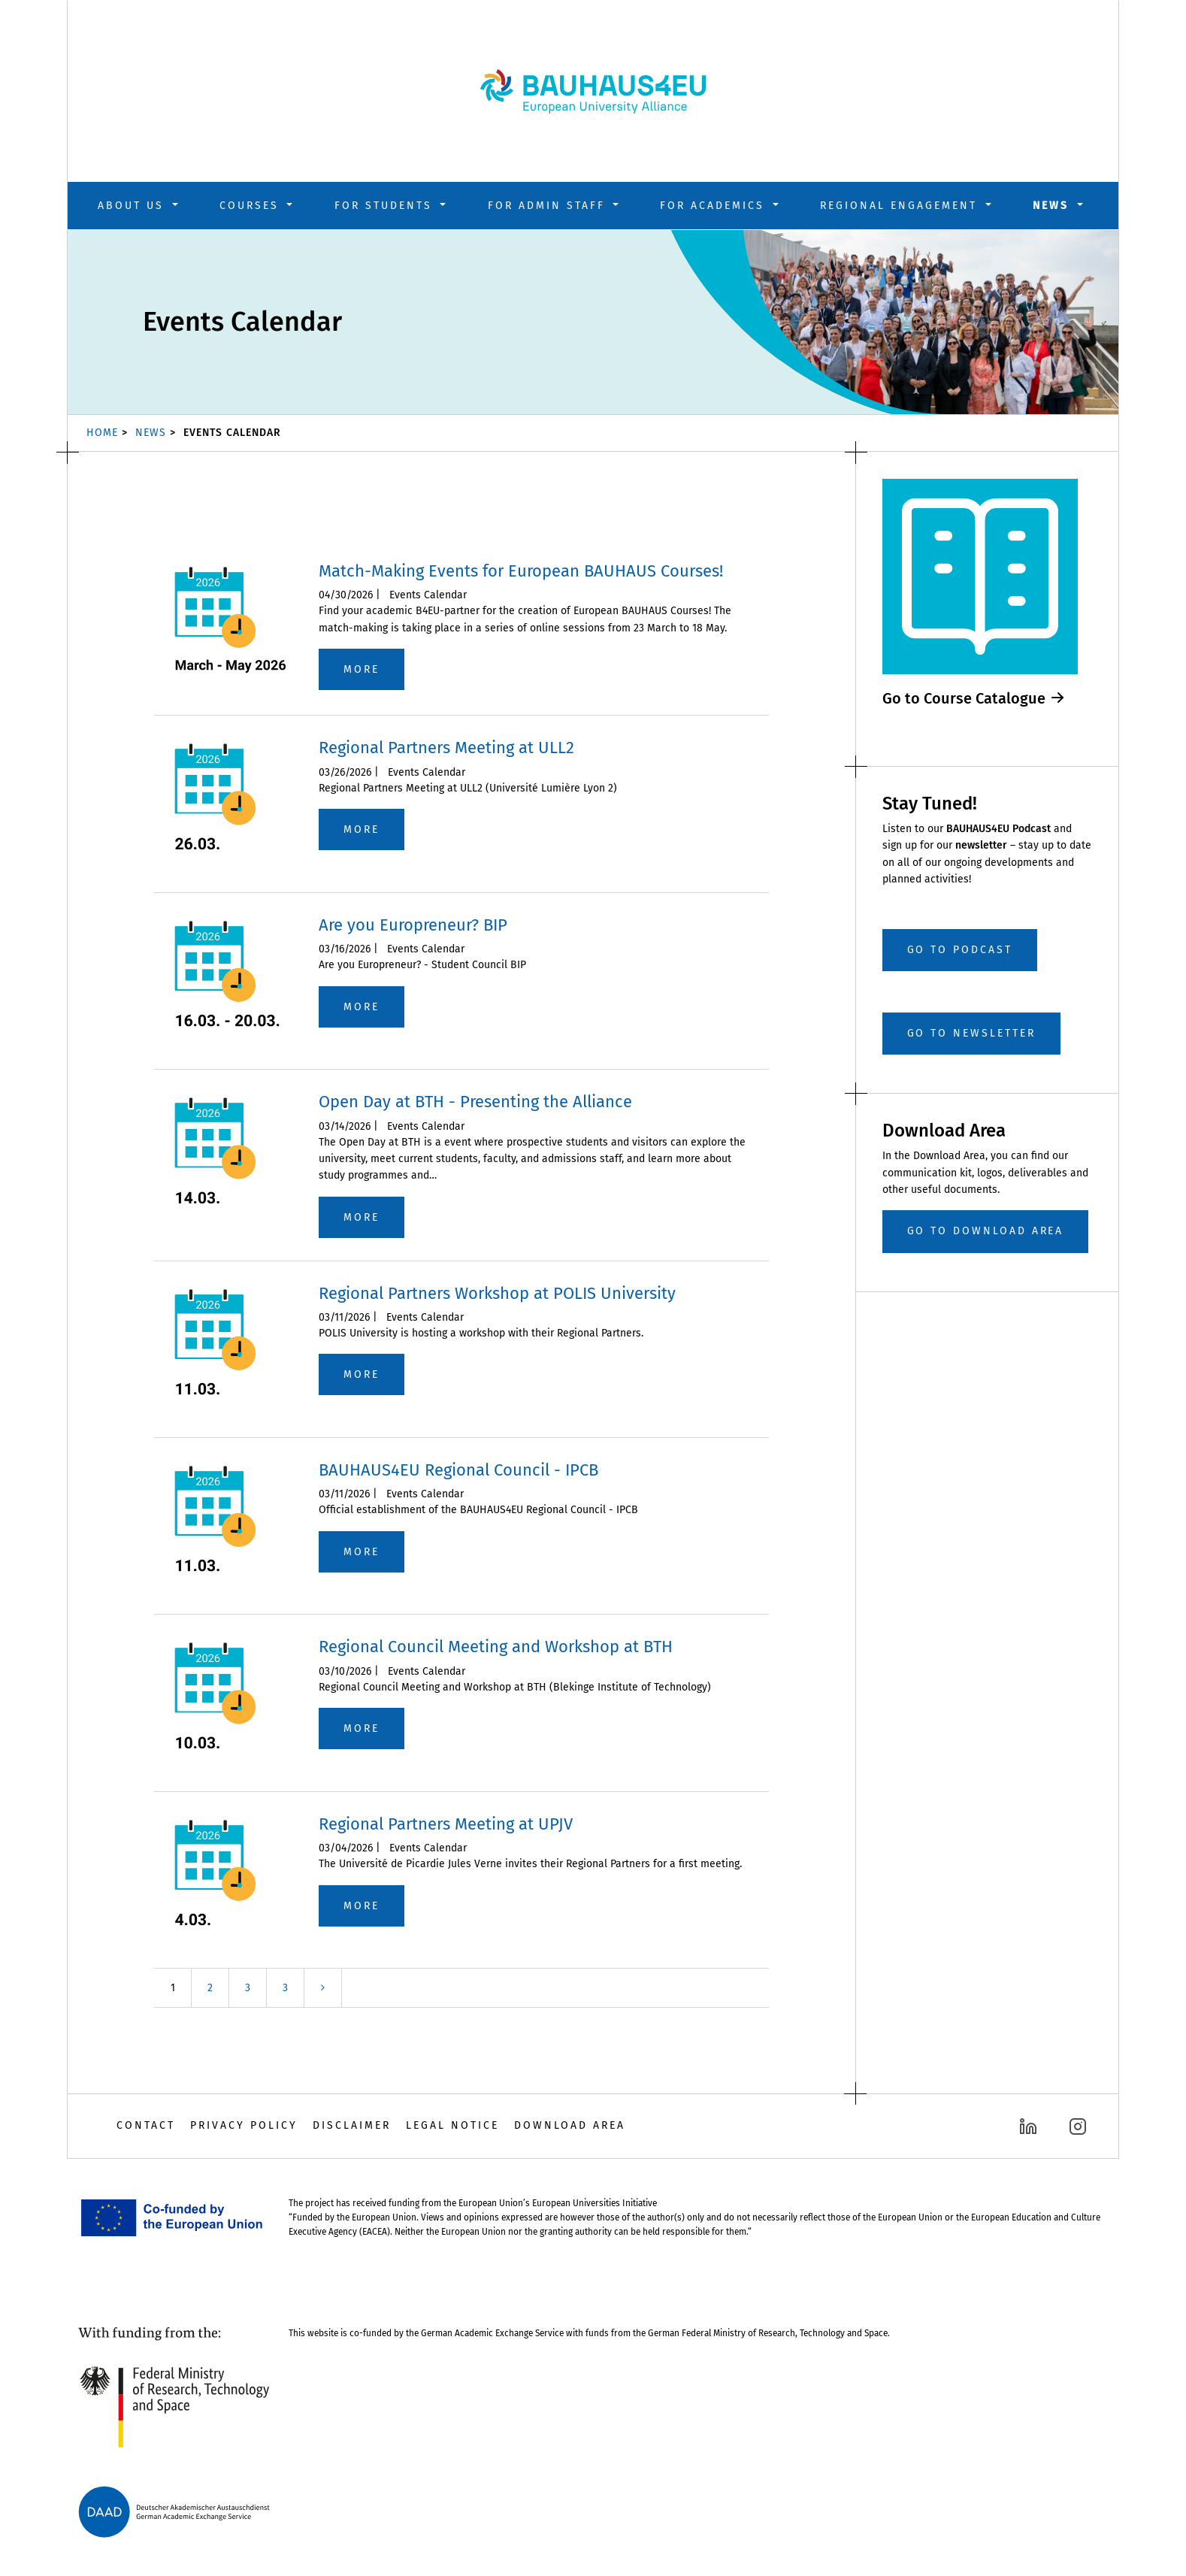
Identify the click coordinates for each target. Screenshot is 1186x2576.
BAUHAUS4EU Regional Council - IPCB (458, 1470)
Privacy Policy (244, 2125)
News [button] (1053, 205)
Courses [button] (251, 205)
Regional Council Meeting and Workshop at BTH (496, 1646)
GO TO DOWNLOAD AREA (985, 1230)
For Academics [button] (715, 205)
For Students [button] (385, 205)
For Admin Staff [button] (549, 205)
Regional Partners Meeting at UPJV (446, 1824)
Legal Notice (452, 2125)
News (150, 432)
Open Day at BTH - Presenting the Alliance (475, 1101)
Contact (145, 2125)
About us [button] (133, 205)
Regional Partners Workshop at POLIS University (497, 1293)
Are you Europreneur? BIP (413, 925)
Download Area (569, 2125)
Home (102, 432)
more (361, 669)
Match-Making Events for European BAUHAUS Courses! (521, 571)
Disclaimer (352, 2125)
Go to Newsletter (971, 1033)
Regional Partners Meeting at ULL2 (446, 747)
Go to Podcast (959, 949)
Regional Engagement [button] (901, 205)
